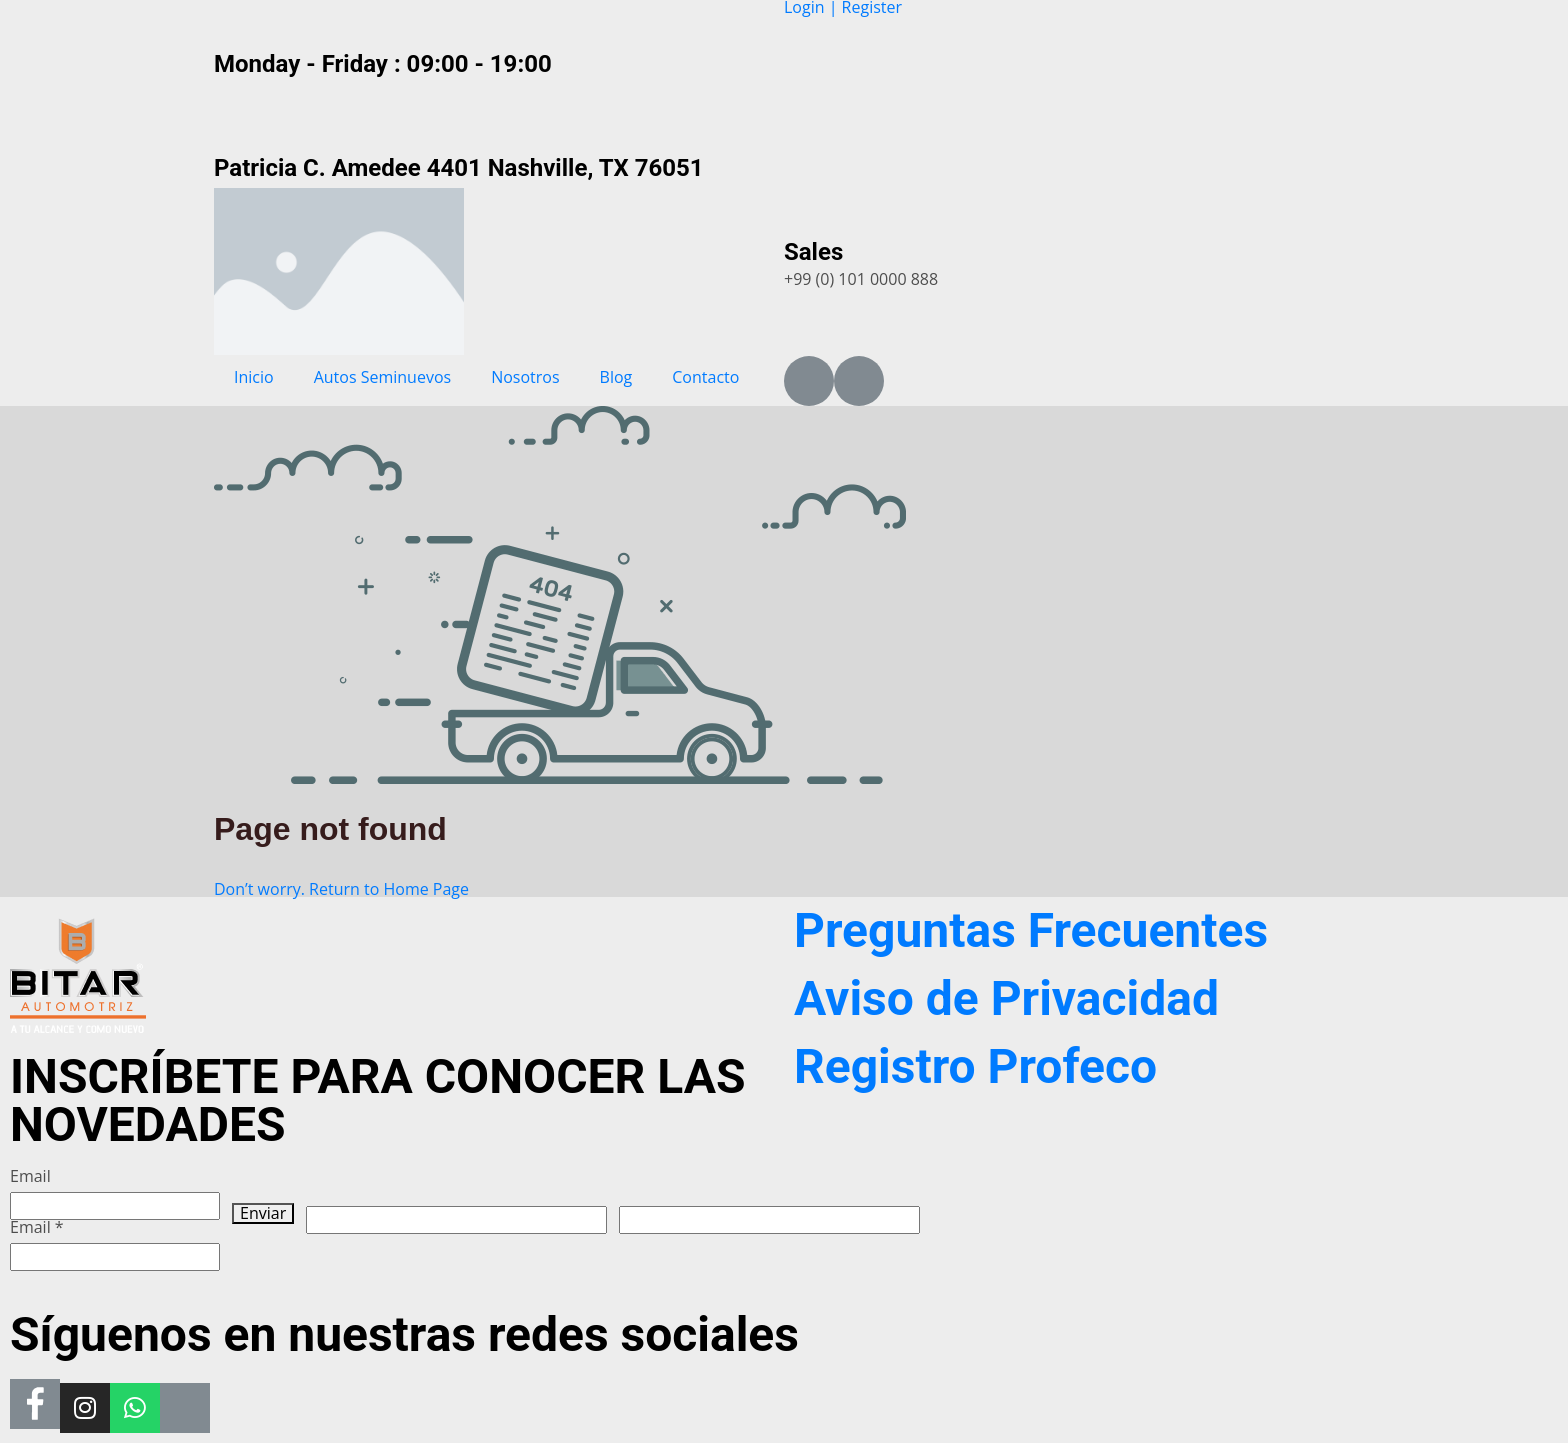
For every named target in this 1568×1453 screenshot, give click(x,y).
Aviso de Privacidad (1006, 998)
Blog (616, 377)
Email (30, 1176)
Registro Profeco (975, 1066)
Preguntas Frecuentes (1031, 930)
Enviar (263, 1213)
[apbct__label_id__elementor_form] (769, 1220)
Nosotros (525, 377)
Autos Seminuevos (383, 377)
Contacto (705, 377)
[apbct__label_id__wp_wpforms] (456, 1220)
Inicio (254, 377)
